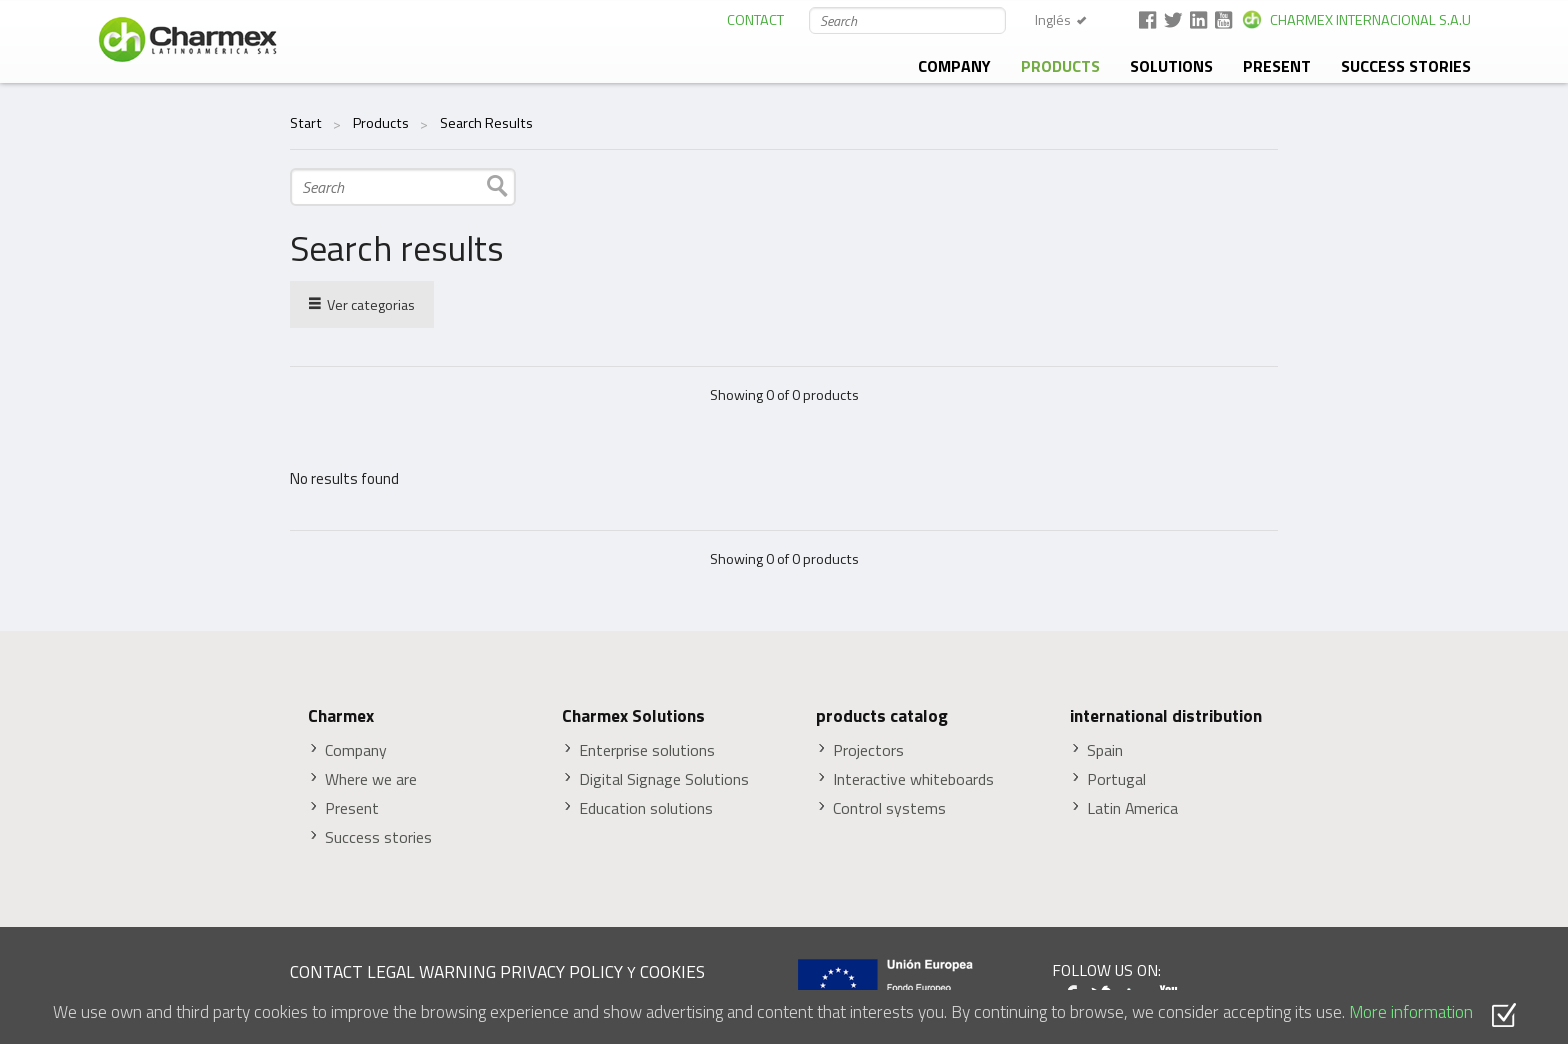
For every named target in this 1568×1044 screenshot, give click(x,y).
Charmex (341, 716)
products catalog (882, 716)
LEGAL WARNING (431, 971)
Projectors (868, 750)
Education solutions (646, 808)
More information (1411, 1011)
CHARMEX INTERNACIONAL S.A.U (1370, 20)
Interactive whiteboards (913, 779)
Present (1277, 66)
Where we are (371, 779)
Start (306, 123)
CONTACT (755, 20)
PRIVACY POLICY (561, 971)
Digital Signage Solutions (664, 779)
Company (954, 66)
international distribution (1166, 716)
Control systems (889, 808)
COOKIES (672, 971)
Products (1060, 66)
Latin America (1132, 808)
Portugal (1116, 779)
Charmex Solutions (633, 716)
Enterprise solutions (647, 750)
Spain (1105, 750)
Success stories (1406, 66)
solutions (1171, 66)
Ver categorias (362, 303)
